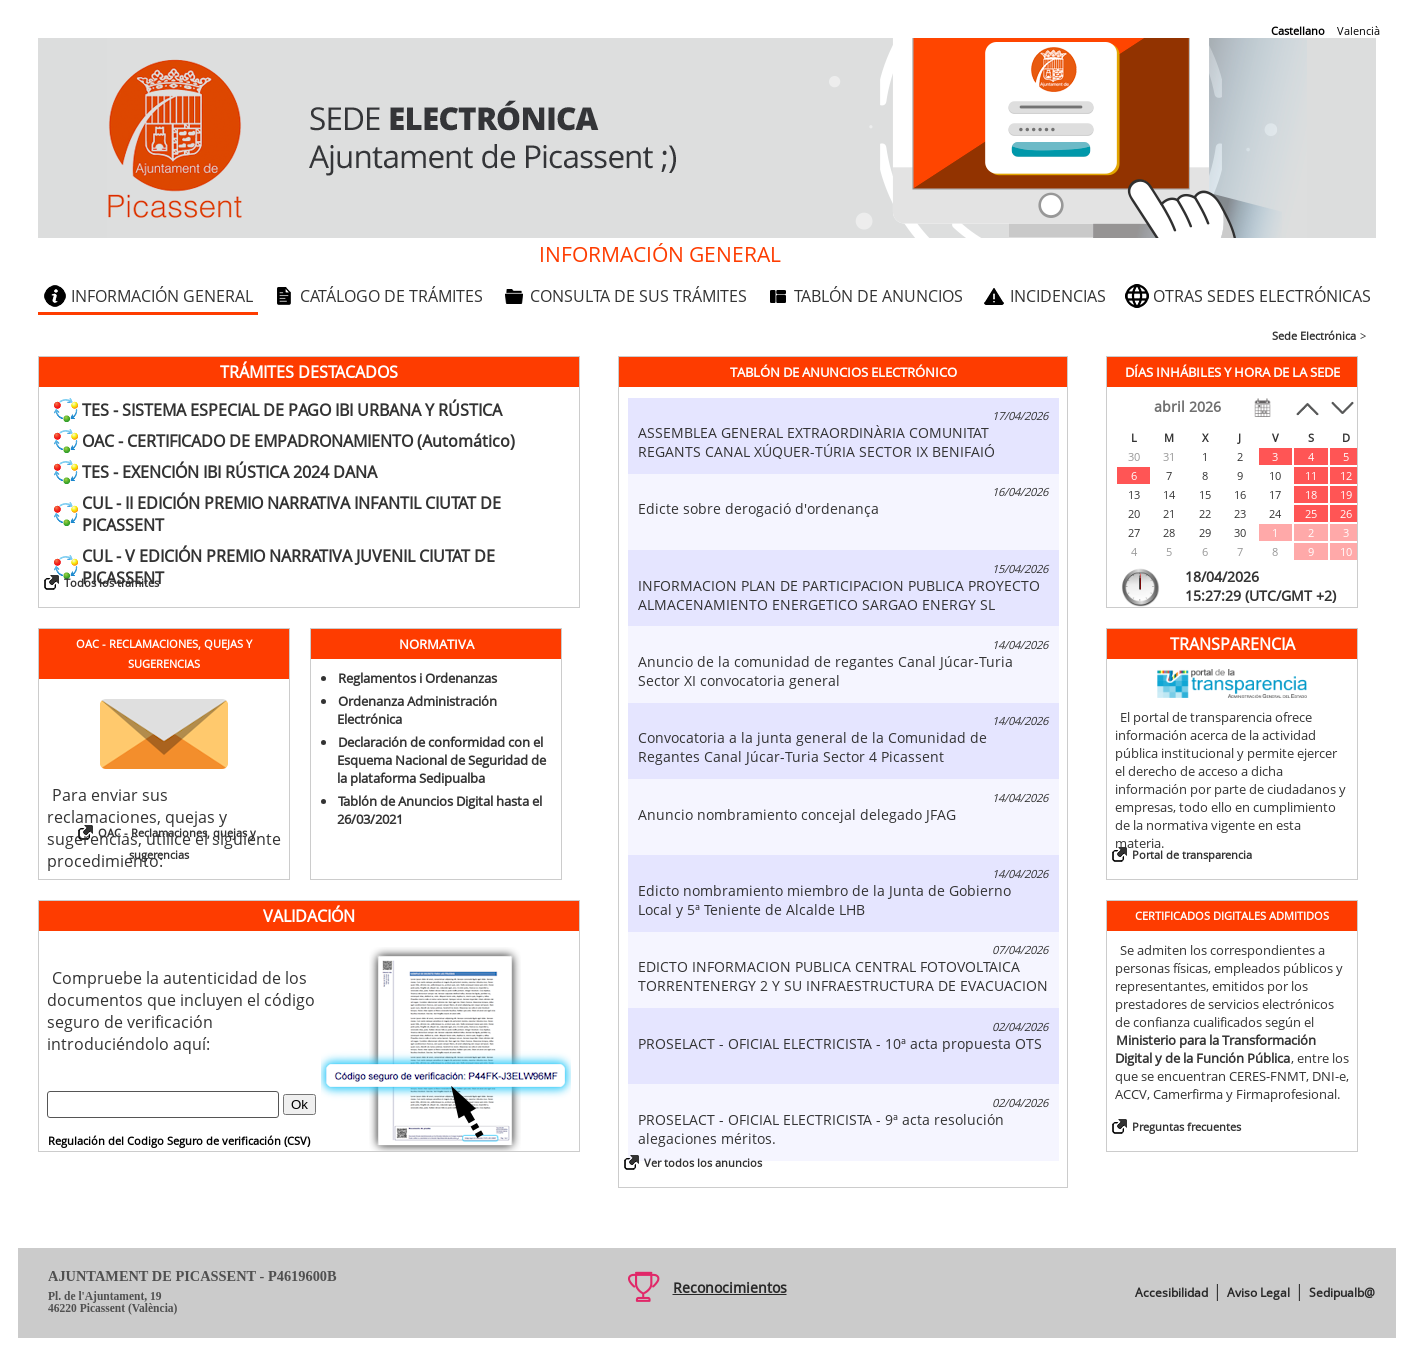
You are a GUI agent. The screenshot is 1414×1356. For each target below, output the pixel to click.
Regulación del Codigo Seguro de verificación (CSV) (179, 1140)
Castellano (1298, 30)
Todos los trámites (111, 582)
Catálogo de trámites (391, 296)
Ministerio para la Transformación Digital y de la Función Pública (1215, 1049)
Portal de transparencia (1192, 854)
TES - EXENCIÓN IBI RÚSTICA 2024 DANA (229, 472)
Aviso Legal (1258, 1292)
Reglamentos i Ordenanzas (417, 678)
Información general (162, 296)
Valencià (1358, 30)
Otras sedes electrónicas (1262, 296)
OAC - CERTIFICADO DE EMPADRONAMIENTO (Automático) (298, 441)
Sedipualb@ (1342, 1292)
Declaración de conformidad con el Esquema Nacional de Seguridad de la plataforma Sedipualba (441, 760)
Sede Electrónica (1314, 335)
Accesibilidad (1171, 1292)
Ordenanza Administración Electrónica (417, 710)
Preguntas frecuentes (1186, 1126)
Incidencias (1058, 296)
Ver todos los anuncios (703, 1162)
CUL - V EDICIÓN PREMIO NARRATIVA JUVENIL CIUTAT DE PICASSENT (288, 567)
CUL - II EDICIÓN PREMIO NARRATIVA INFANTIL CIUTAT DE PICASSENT (291, 514)
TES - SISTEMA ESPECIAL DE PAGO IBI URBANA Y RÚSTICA (292, 410)
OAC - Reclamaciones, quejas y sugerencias (177, 843)
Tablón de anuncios (878, 296)
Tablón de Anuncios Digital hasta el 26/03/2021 (439, 810)
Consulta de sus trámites (638, 296)
